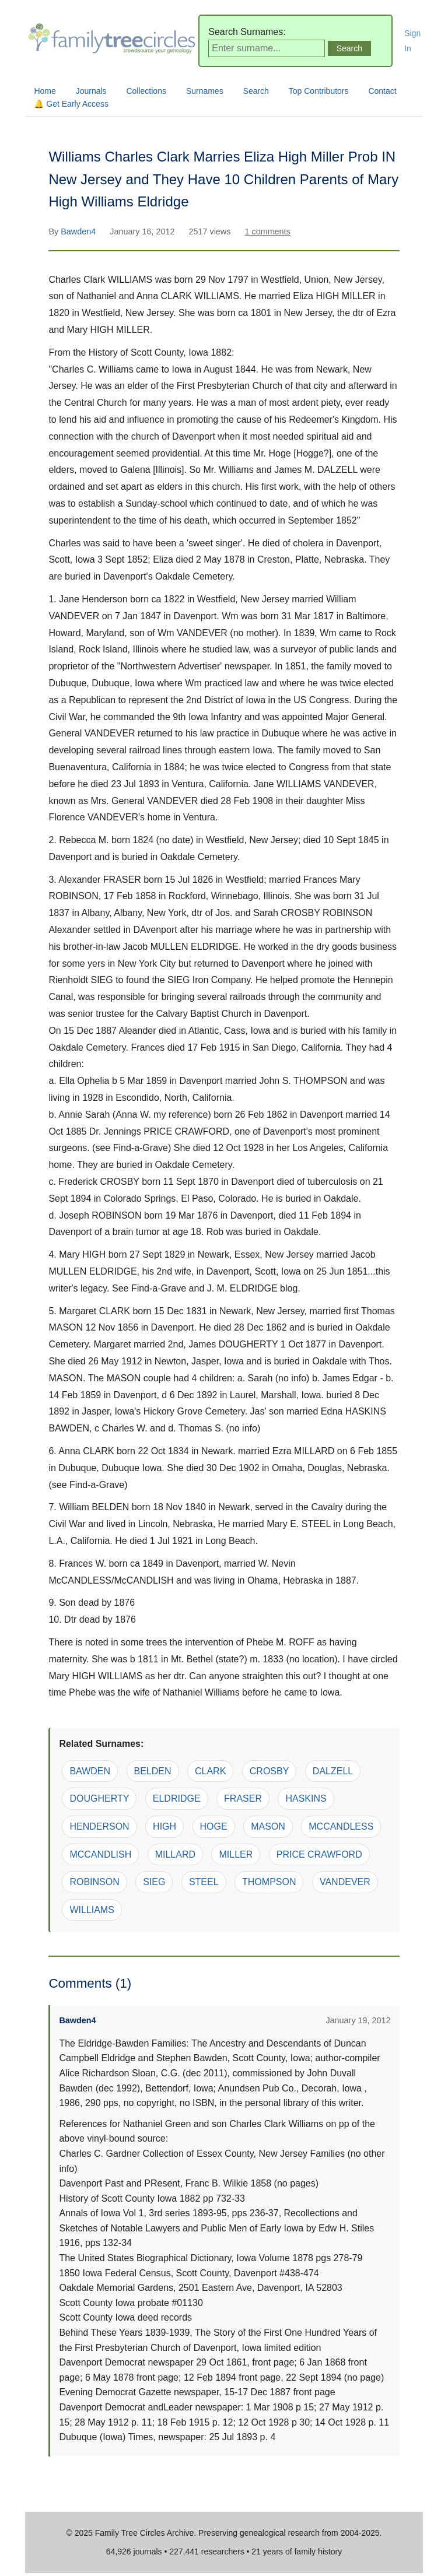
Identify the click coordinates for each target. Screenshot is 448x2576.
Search (256, 91)
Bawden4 (79, 231)
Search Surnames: (247, 32)
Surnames (204, 91)
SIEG (154, 1882)
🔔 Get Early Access (71, 103)
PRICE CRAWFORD (319, 1854)
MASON (268, 1826)
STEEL (204, 1882)
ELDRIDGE (177, 1798)
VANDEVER (345, 1882)
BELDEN (153, 1771)
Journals (91, 91)
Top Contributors (319, 91)
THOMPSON (269, 1882)
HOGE (214, 1826)
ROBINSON (94, 1882)
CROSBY (269, 1771)
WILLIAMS (91, 1910)
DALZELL (333, 1771)
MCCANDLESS (341, 1826)
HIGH (164, 1826)
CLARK (210, 1771)
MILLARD (175, 1854)
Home (44, 91)
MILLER (236, 1854)
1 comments (267, 231)
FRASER (243, 1798)
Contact (382, 91)
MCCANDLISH (100, 1854)
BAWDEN (89, 1771)
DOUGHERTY (99, 1798)
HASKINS (305, 1798)
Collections (146, 91)
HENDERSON (99, 1826)
